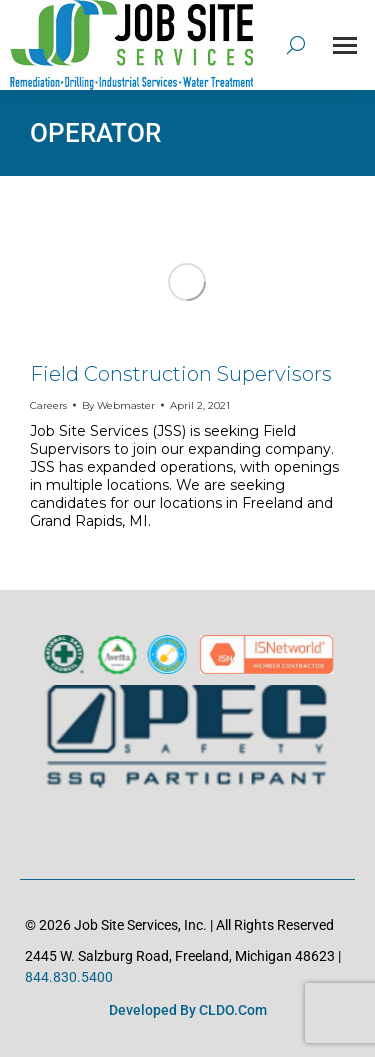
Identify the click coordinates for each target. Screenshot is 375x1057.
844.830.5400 (69, 977)
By (118, 405)
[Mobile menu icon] (345, 45)
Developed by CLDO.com (188, 1010)
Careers (48, 405)
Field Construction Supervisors (181, 374)
